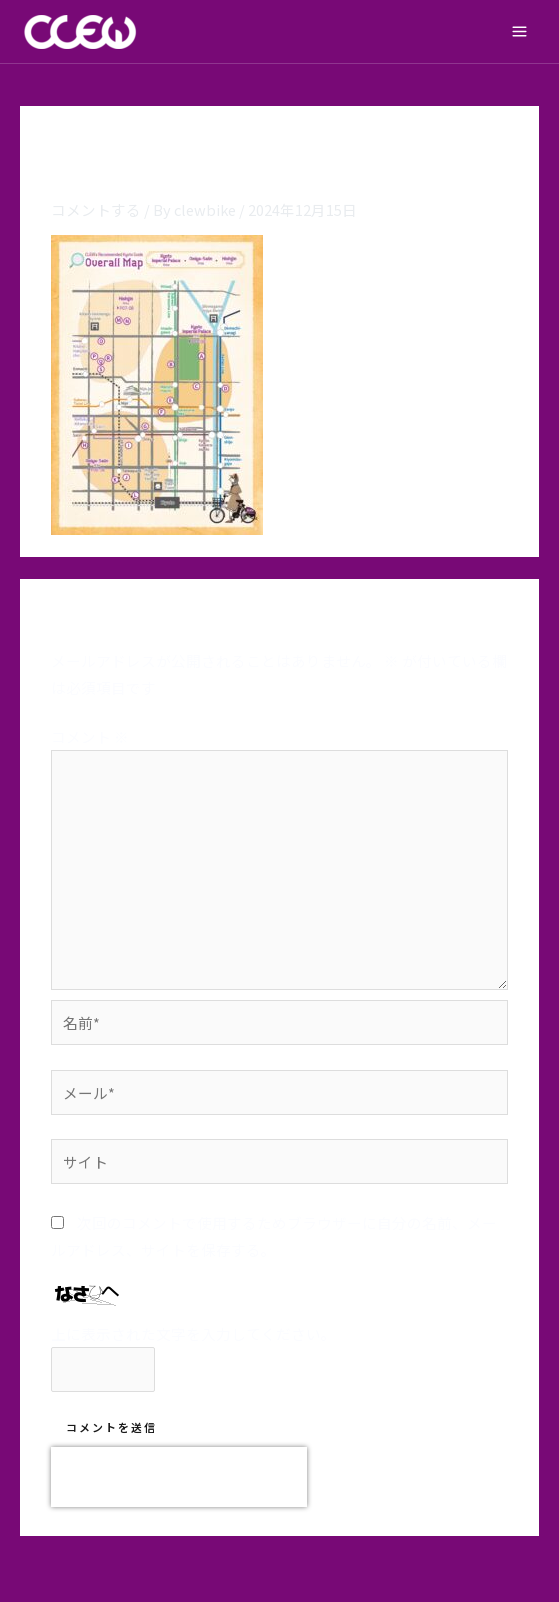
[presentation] (179, 1477)
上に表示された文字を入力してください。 (193, 1333)
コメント (90, 736)
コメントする (96, 209)
